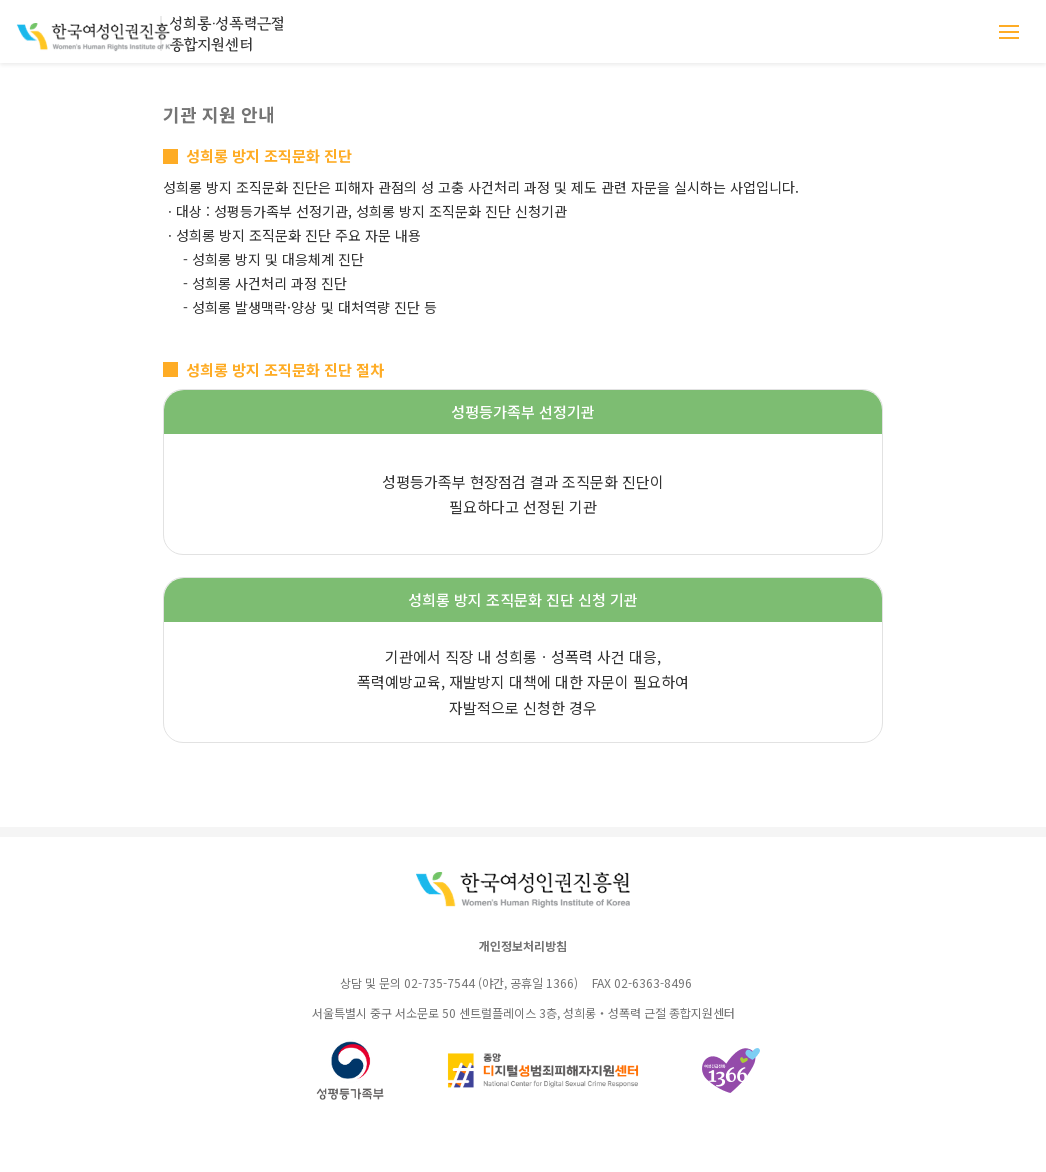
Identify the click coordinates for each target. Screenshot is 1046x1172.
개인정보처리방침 (523, 945)
